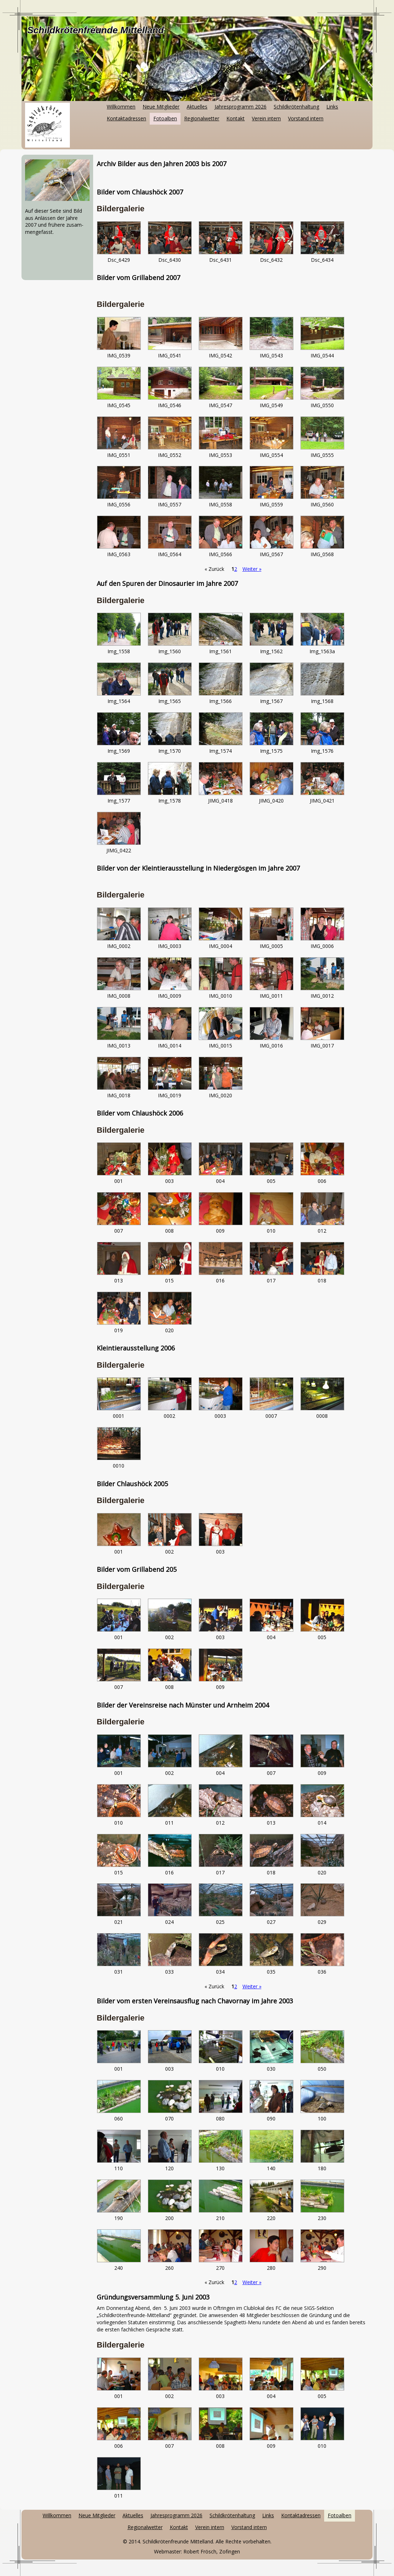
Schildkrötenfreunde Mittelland (95, 30)
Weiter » (251, 568)
